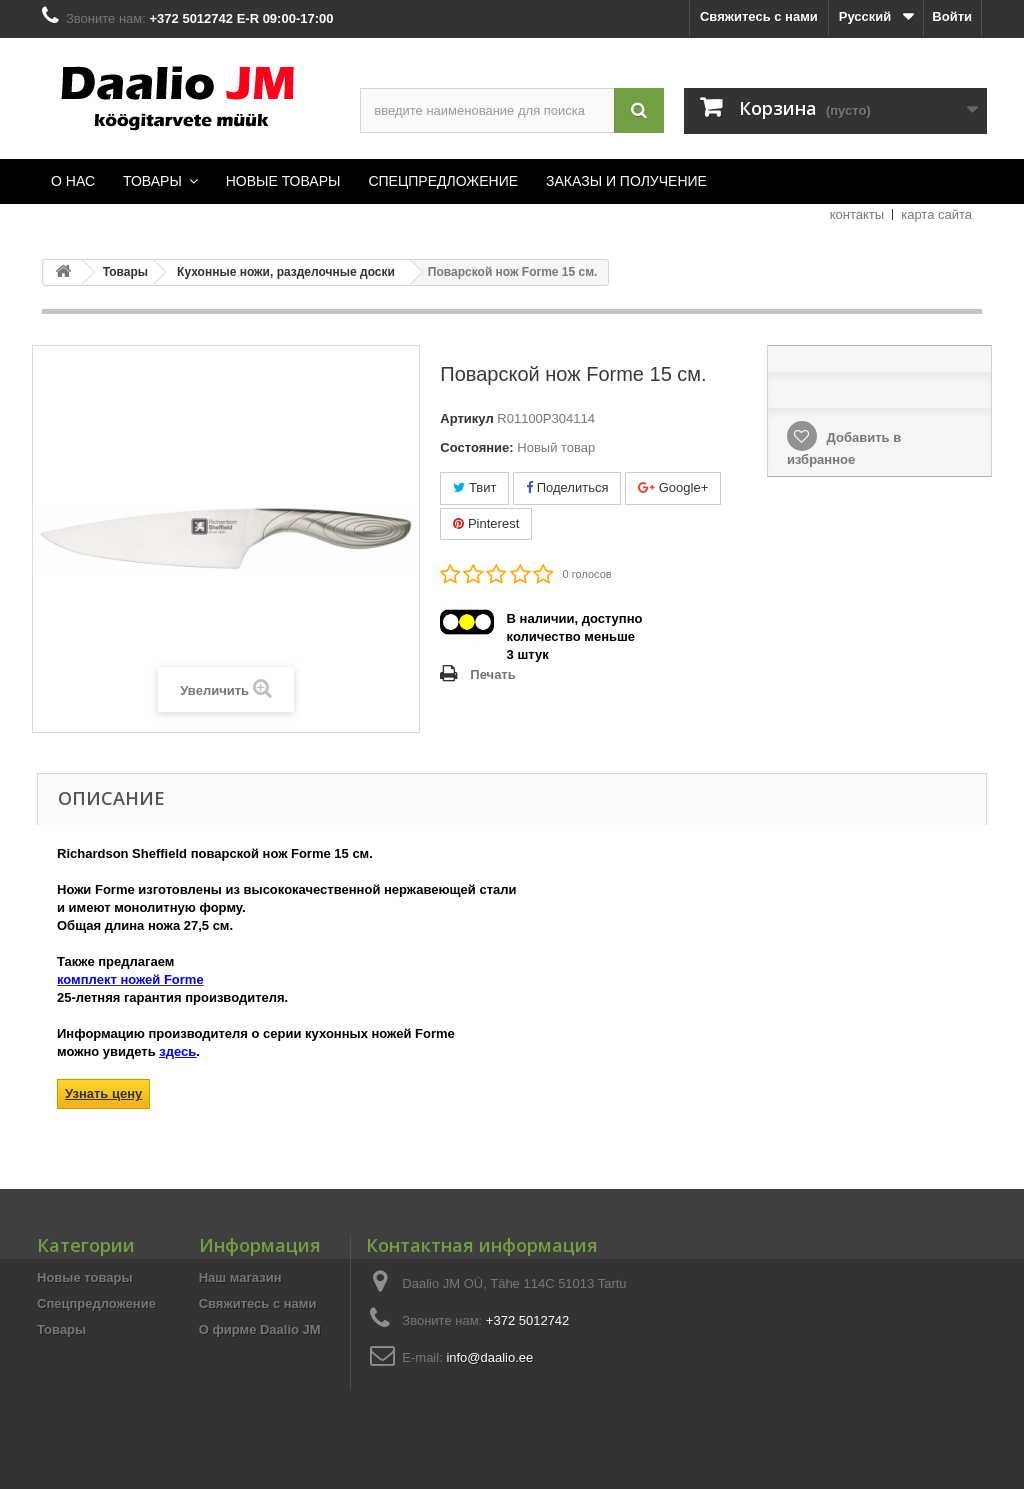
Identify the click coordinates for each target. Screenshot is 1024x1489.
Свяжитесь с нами (759, 16)
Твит (474, 487)
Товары (61, 1329)
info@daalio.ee (489, 1357)
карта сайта (936, 214)
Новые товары (85, 1277)
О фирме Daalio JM (260, 1329)
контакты (857, 214)
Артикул (466, 418)
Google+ (673, 487)
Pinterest (486, 523)
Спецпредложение (96, 1303)
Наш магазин (240, 1277)
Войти (952, 16)
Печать (492, 674)
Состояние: (476, 447)
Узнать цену (103, 1093)
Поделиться (567, 487)
